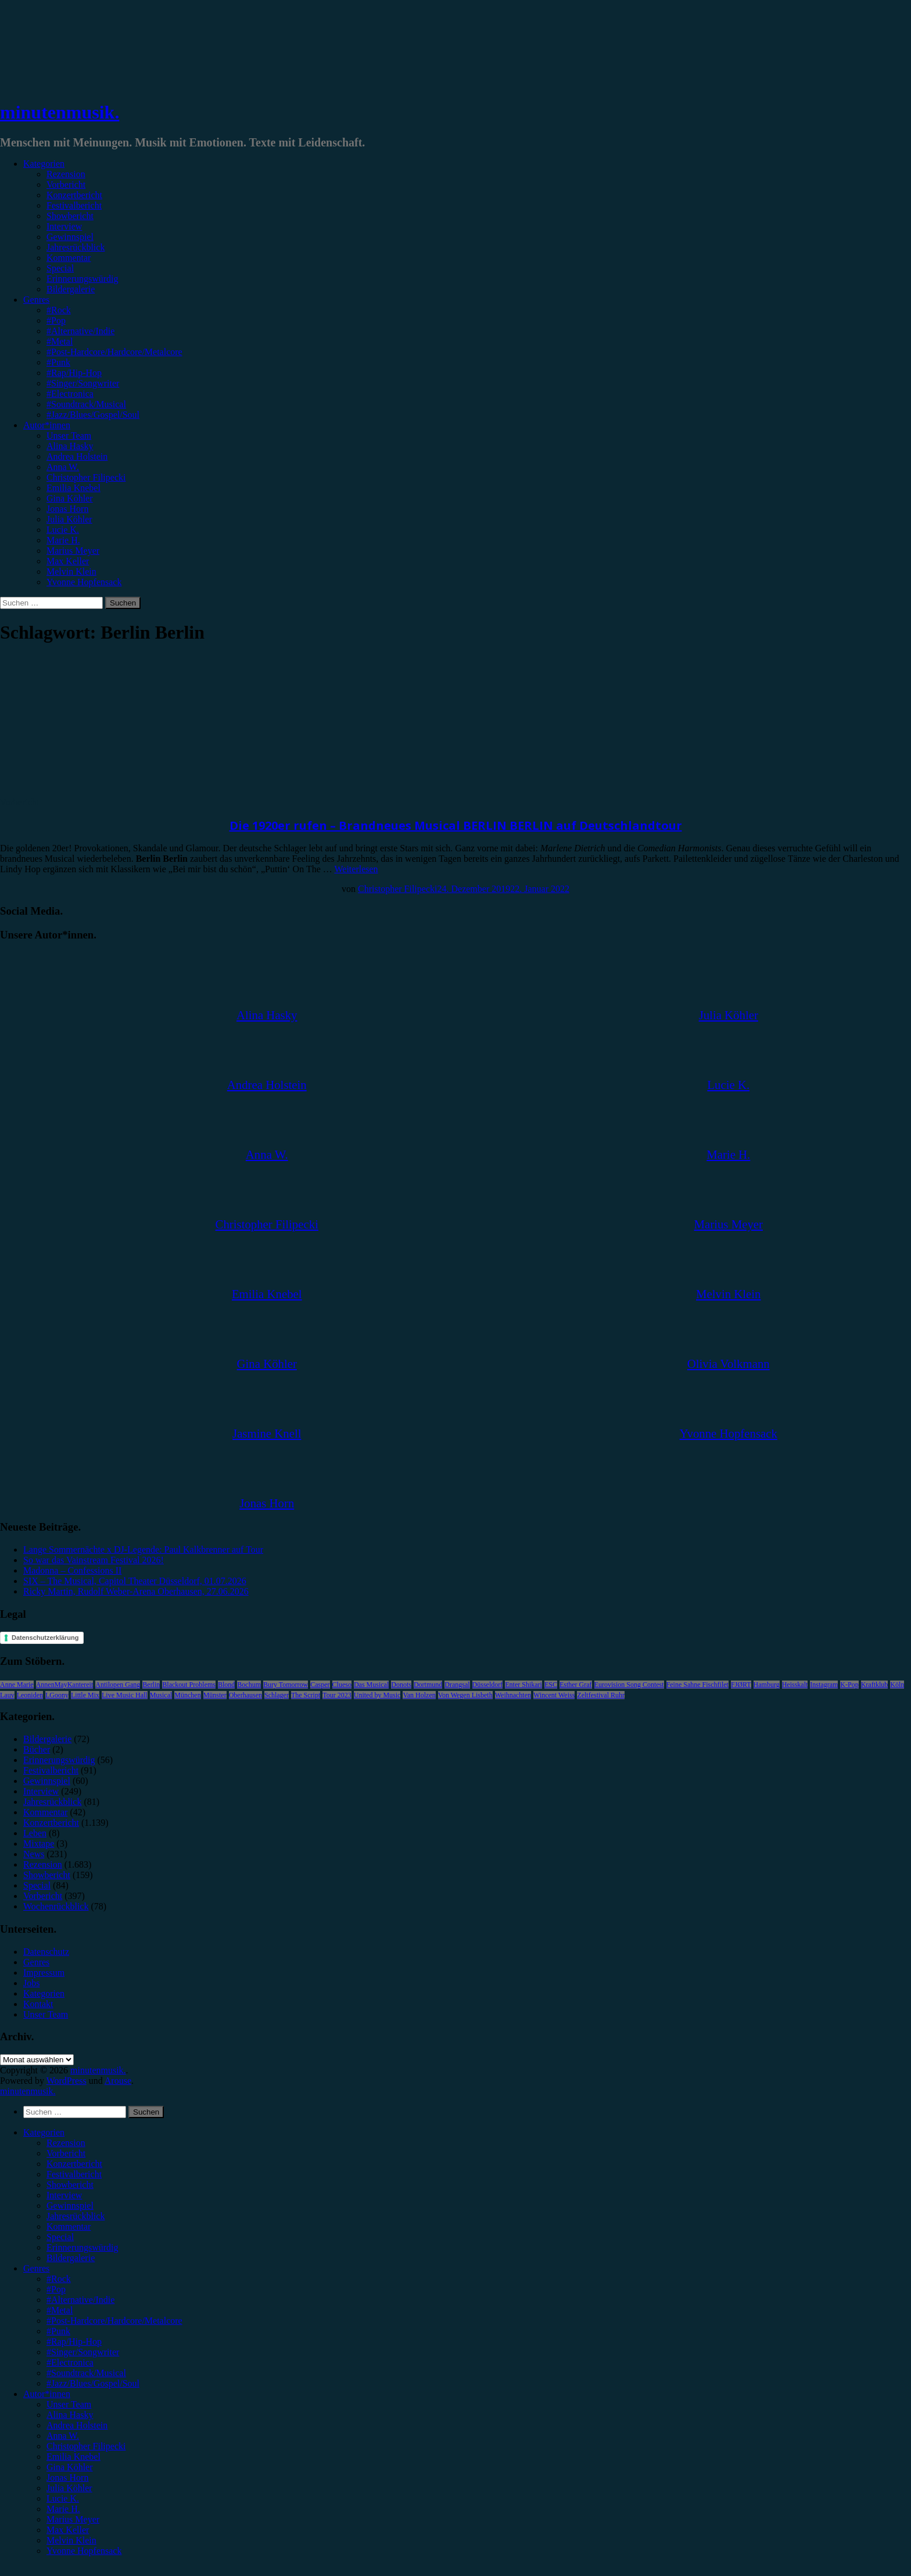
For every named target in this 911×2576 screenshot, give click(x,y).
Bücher (36, 1749)
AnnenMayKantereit (65, 1685)
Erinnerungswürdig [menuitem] (82, 2247)
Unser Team (68, 435)
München (187, 1695)
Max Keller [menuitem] (67, 2530)
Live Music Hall (125, 1695)
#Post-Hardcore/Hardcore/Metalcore (114, 352)
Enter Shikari (523, 1685)
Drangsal (456, 1685)
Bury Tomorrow (285, 1685)
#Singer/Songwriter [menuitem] (82, 2352)
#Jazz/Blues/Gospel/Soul (92, 415)
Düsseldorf (487, 1685)
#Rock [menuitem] (58, 2279)
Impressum (43, 1972)
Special (60, 268)
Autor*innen (46, 425)
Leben (34, 1833)
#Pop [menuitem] (56, 2289)
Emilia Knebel (73, 488)
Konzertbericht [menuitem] (74, 2164)
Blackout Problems (189, 1685)
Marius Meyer (72, 551)
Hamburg (767, 1685)
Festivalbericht (74, 205)
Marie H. (63, 540)
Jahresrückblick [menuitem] (75, 2216)
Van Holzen (419, 1695)
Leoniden (30, 1695)
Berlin (151, 1685)
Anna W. (62, 467)
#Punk (58, 362)
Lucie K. (62, 530)
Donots (401, 1685)
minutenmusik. (59, 112)
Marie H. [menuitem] (63, 2509)
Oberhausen (245, 1695)
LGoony (57, 1695)
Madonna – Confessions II (72, 1570)
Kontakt (38, 2004)
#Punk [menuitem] (58, 2331)
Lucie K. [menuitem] (62, 2498)
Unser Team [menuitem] (68, 2404)
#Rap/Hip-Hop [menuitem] (74, 2341)
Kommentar (68, 258)
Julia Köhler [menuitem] (69, 2488)
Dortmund (428, 1685)
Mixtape (38, 1843)
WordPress (66, 2081)
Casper (319, 1685)
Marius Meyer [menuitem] (72, 2519)
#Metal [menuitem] (59, 2310)
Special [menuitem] (60, 2237)
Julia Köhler (69, 519)
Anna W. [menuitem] (62, 2436)
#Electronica (70, 394)
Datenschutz (46, 1952)
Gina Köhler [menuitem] (69, 2467)
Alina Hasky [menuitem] (69, 2415)
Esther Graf (575, 1685)
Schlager (276, 1695)
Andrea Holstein (76, 456)
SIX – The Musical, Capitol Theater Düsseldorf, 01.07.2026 (134, 1581)
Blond (226, 1685)
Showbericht (70, 216)
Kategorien (43, 164)
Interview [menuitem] (64, 2195)
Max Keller (67, 561)
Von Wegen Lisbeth (465, 1695)
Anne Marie (17, 1685)
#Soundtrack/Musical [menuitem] (86, 2373)
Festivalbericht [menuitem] (74, 2174)
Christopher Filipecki (85, 477)
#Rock (58, 310)
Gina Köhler (69, 498)
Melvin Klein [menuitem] (71, 2540)
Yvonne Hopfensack (83, 582)
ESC (550, 1685)
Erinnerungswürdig (82, 279)
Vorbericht (65, 184)
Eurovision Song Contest (629, 1685)
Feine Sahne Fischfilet (697, 1685)
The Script (305, 1695)
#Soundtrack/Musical (86, 404)
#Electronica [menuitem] (70, 2362)
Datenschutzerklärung (45, 1637)
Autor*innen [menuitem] (46, 2394)
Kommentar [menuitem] (68, 2226)
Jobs (31, 1983)
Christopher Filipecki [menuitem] (85, 2446)
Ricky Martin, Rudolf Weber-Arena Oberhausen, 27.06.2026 (136, 1591)
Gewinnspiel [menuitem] (70, 2205)
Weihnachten (513, 1695)
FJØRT (741, 1685)
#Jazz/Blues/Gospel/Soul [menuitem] (92, 2383)
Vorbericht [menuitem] (65, 2153)
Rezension (65, 174)
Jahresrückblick (75, 247)
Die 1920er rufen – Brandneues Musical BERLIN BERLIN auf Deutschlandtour (455, 825)
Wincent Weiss (554, 1695)
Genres (36, 299)
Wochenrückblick (55, 1906)
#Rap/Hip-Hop (74, 373)
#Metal (59, 341)
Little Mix (85, 1695)
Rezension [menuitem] (65, 2143)
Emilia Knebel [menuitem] (73, 2457)
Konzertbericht (74, 195)
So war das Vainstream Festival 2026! (93, 1560)
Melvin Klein (71, 571)
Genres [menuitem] (36, 2268)
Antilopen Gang (117, 1685)
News (33, 1854)
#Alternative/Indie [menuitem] (80, 2300)
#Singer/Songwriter (82, 383)
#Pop (56, 320)
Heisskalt (795, 1685)
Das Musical (371, 1685)
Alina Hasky (69, 446)
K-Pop (849, 1685)
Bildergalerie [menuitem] (70, 2258)
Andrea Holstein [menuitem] (76, 2425)
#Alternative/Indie (80, 331)
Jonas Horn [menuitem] (67, 2477)
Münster (215, 1695)
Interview (64, 226)
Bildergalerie (70, 289)
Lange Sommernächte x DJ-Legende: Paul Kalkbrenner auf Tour (143, 1549)
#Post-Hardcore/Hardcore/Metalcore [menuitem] (114, 2321)
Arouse (118, 2081)
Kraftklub (874, 1685)
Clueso (342, 1685)
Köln (897, 1685)
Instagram (824, 1685)
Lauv (7, 1695)
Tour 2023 (337, 1695)
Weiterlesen (356, 869)
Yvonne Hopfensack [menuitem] (83, 2551)
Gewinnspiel (70, 237)
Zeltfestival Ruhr (601, 1695)
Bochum (249, 1685)
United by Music (377, 1695)
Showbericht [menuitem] (70, 2185)
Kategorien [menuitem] (43, 2132)
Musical (161, 1695)
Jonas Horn (67, 509)
